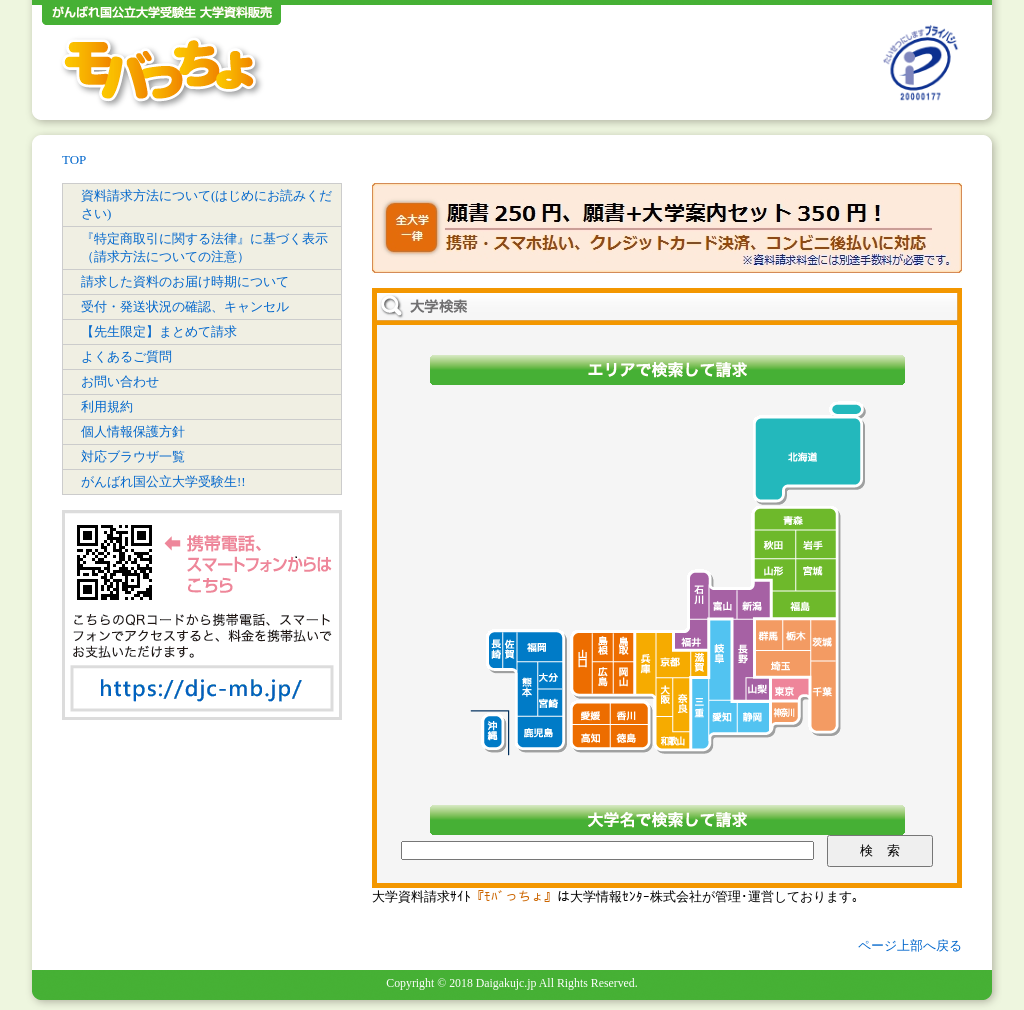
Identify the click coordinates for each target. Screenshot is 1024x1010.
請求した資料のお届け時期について (185, 281)
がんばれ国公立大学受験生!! (163, 481)
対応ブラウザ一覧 (133, 456)
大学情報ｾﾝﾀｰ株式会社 (636, 896)
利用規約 (107, 406)
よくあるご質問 (126, 356)
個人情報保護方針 (133, 431)
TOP (74, 159)
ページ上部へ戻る (910, 945)
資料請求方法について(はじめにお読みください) (206, 204)
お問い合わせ (120, 381)
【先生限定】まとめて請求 (159, 331)
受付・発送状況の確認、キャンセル (185, 306)
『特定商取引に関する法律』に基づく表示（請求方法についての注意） (204, 247)
